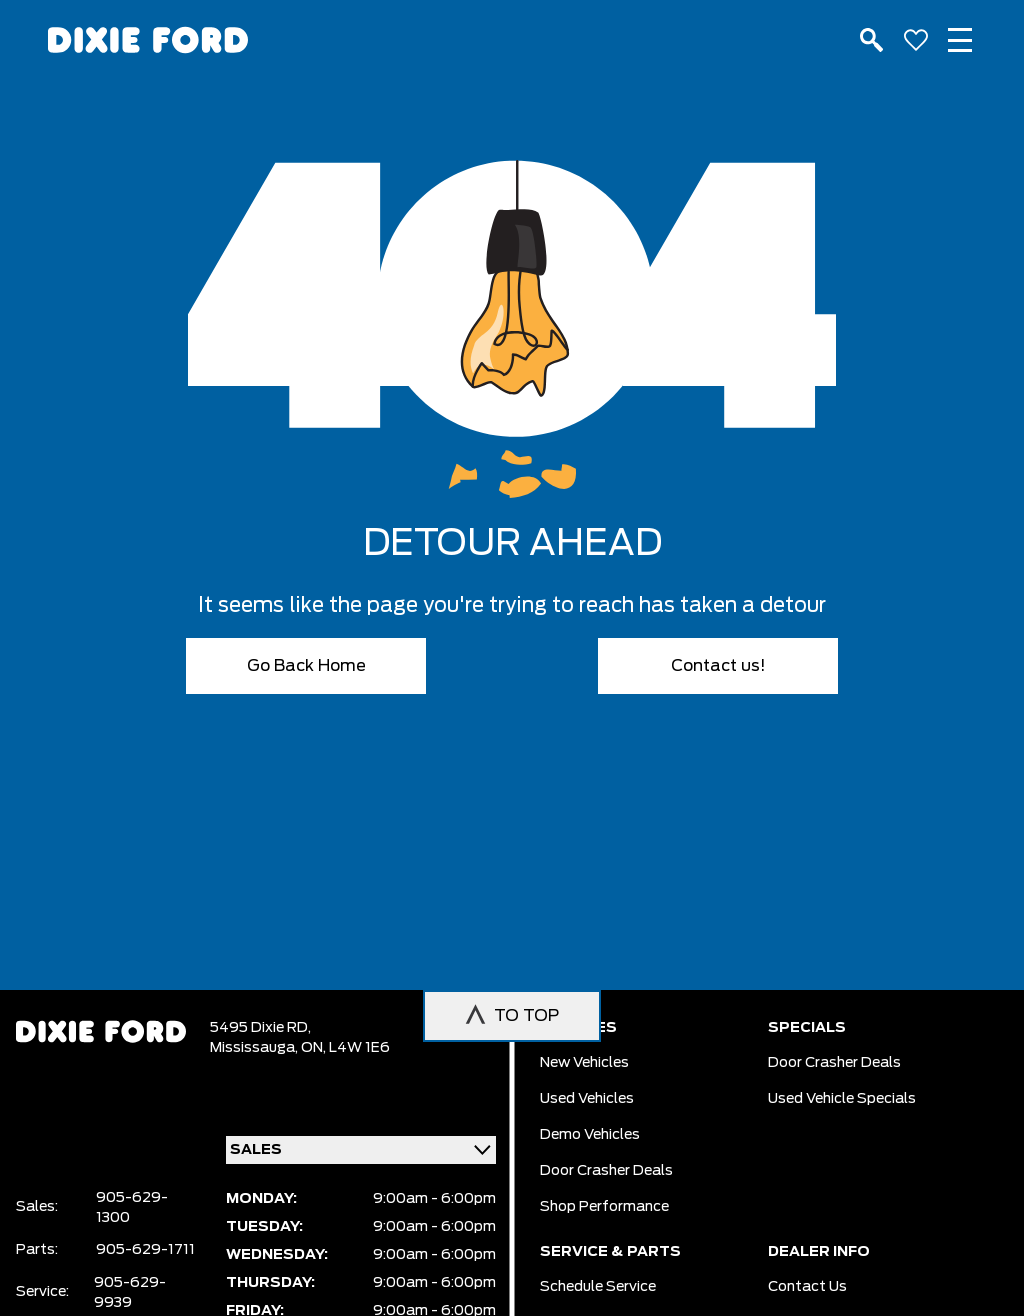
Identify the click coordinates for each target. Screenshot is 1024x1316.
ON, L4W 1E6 (345, 1048)
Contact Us (807, 1287)
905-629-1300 (132, 1208)
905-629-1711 (145, 1250)
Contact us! (718, 666)
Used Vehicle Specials (842, 1099)
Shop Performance (604, 1207)
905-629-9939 (130, 1293)
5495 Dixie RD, (260, 1028)
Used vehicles (587, 1099)
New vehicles (584, 1063)
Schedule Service (598, 1287)
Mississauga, (255, 1048)
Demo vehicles (590, 1135)
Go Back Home (306, 666)
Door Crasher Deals (606, 1171)
